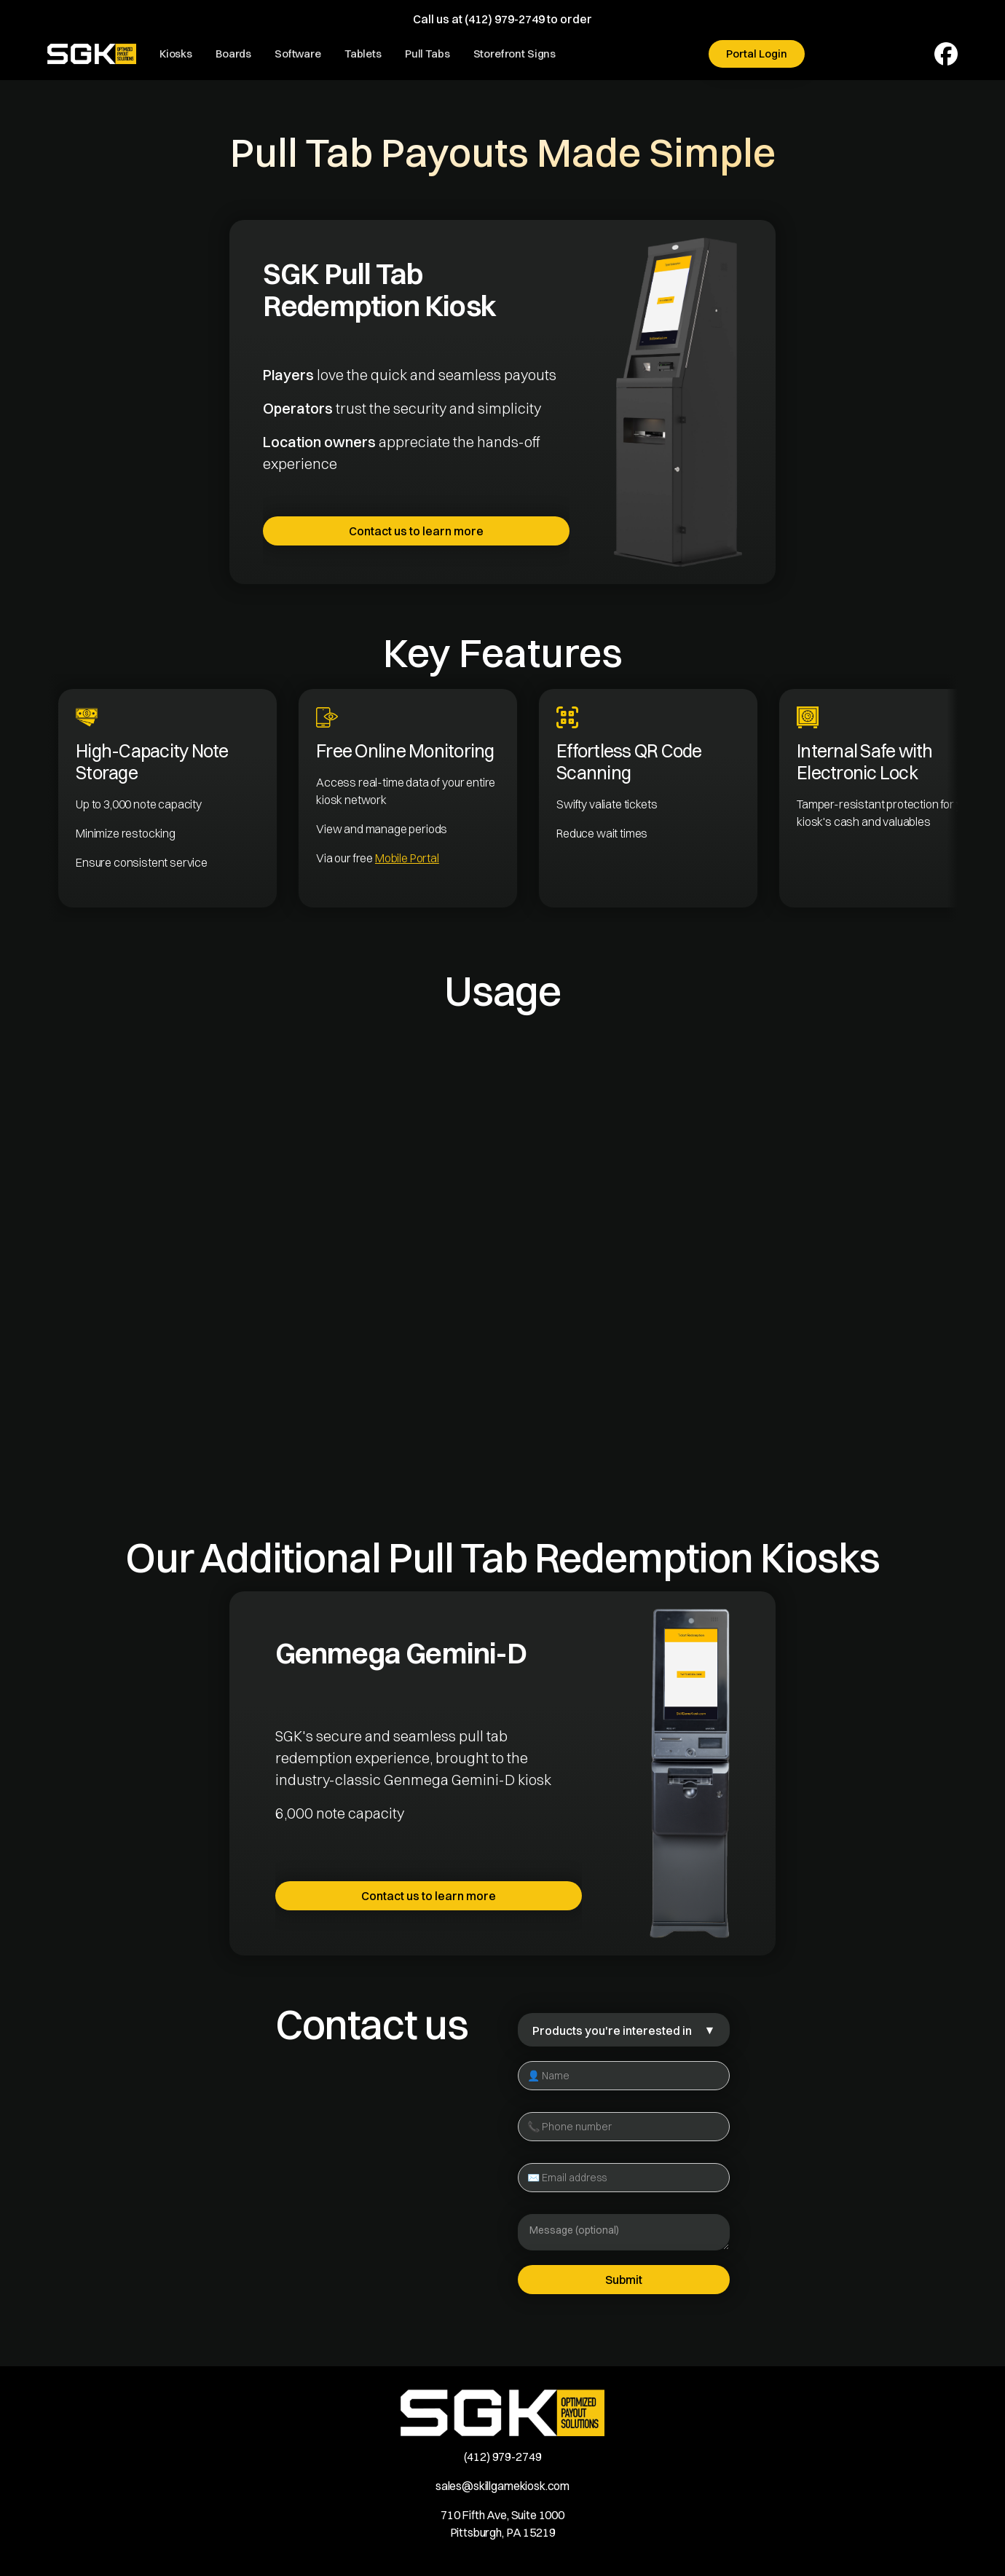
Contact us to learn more (416, 531)
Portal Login (756, 53)
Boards (233, 53)
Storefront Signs (514, 53)
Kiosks (175, 53)
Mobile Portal (407, 858)
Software (298, 53)
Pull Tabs (427, 53)
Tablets (363, 53)
